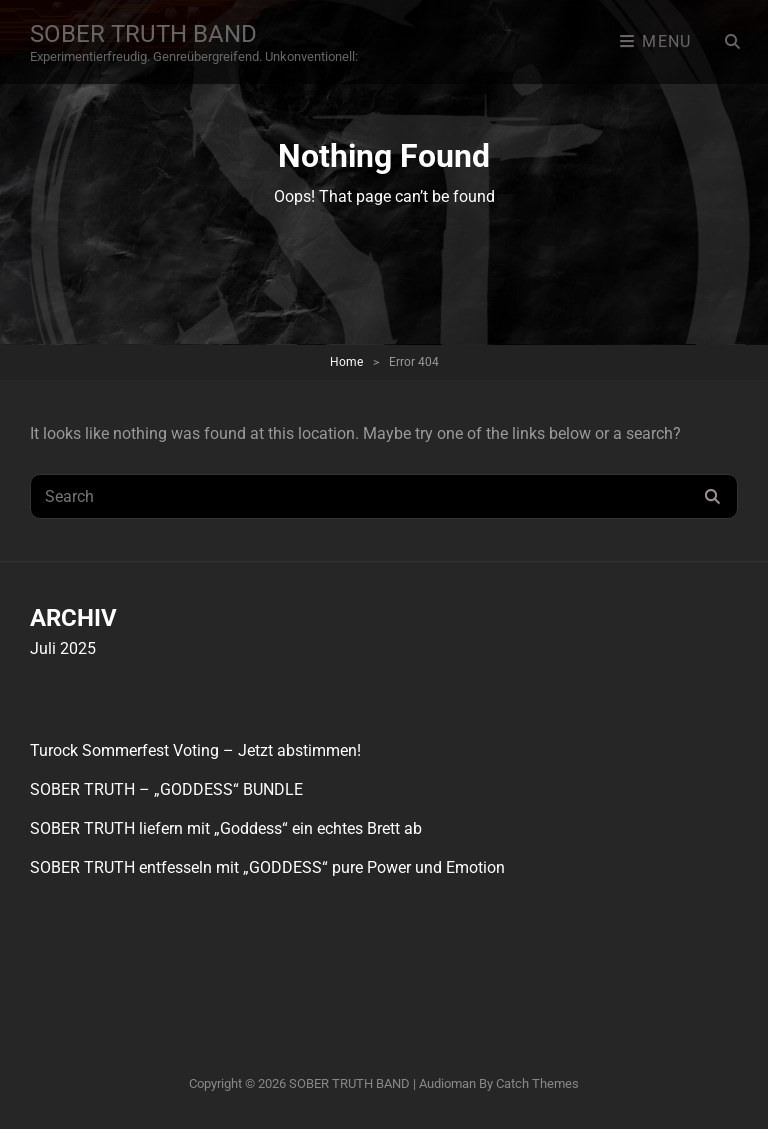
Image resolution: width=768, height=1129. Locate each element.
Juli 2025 (63, 648)
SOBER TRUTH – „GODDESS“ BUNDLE (166, 789)
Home (346, 362)
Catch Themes (537, 1083)
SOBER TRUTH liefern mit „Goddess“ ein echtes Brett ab (226, 828)
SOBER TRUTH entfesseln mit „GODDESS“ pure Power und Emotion (267, 867)
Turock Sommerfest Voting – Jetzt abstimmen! (195, 750)
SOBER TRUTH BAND (143, 34)
